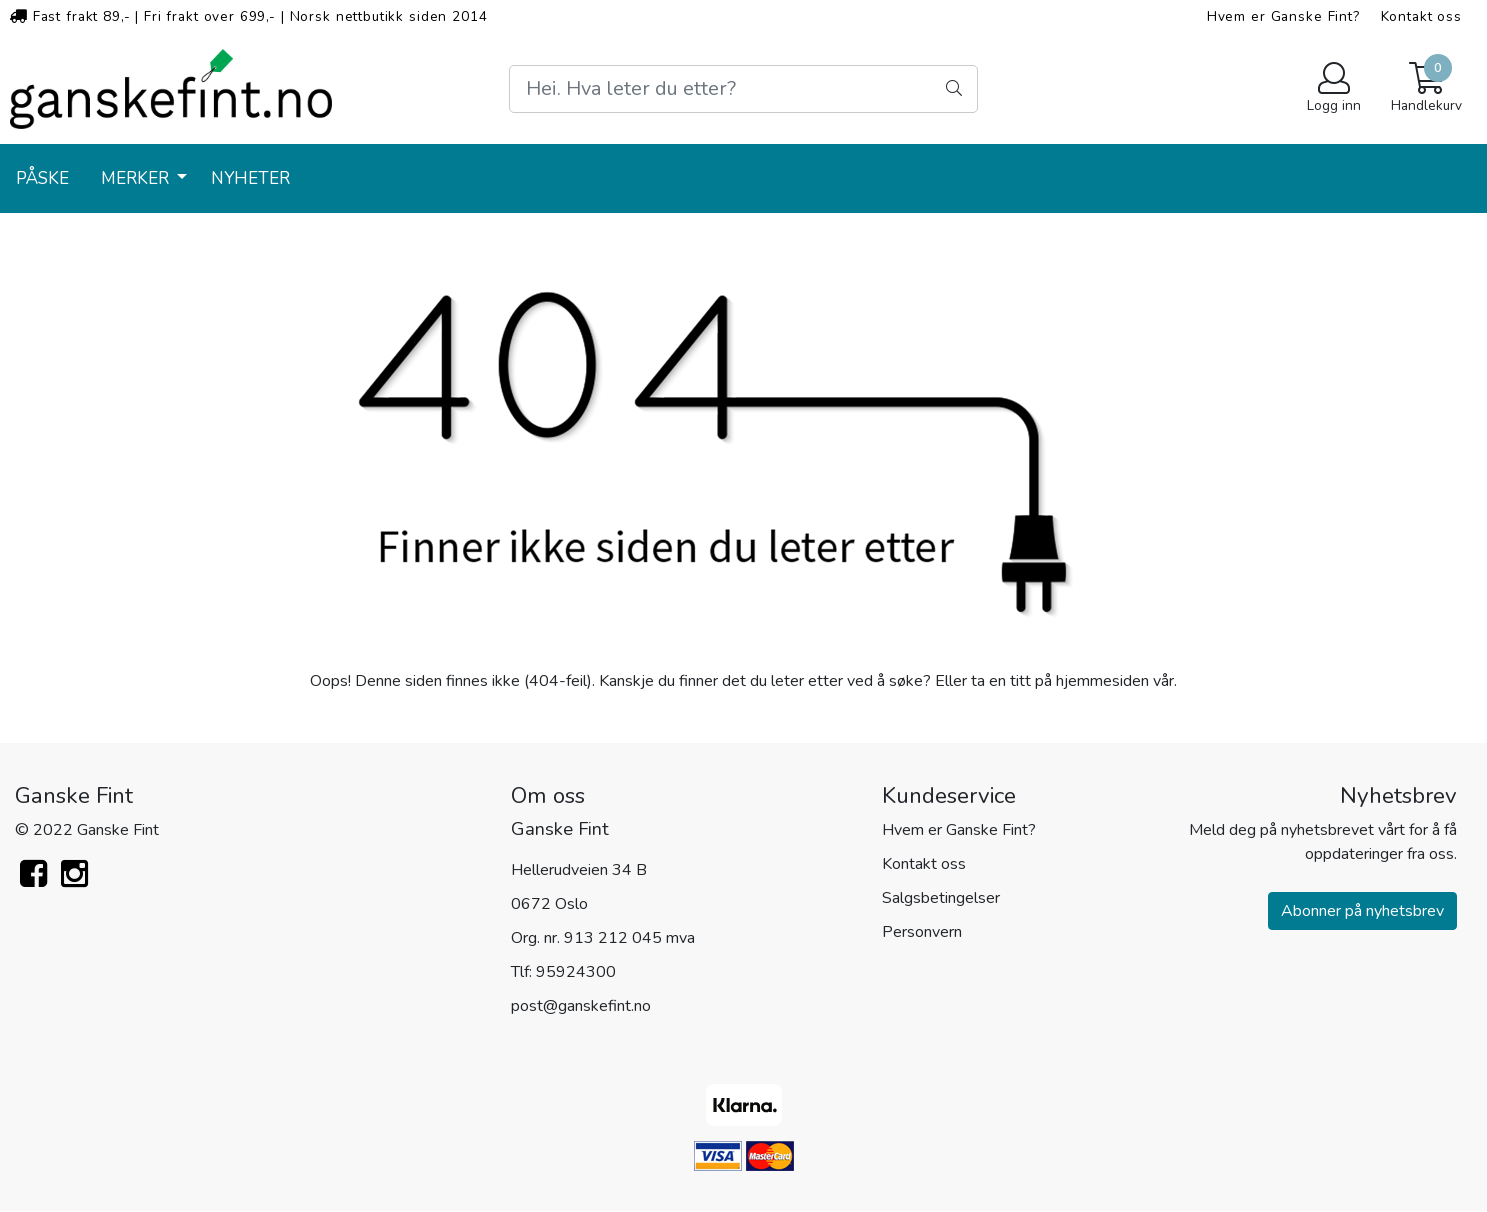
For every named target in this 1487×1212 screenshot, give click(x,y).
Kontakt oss (1421, 16)
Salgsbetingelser (941, 898)
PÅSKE (42, 178)
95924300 (576, 972)
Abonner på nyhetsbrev (1362, 911)
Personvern (922, 932)
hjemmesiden (1102, 681)
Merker (137, 178)
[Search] (743, 89)
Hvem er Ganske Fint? (1283, 16)
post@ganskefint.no (581, 1006)
